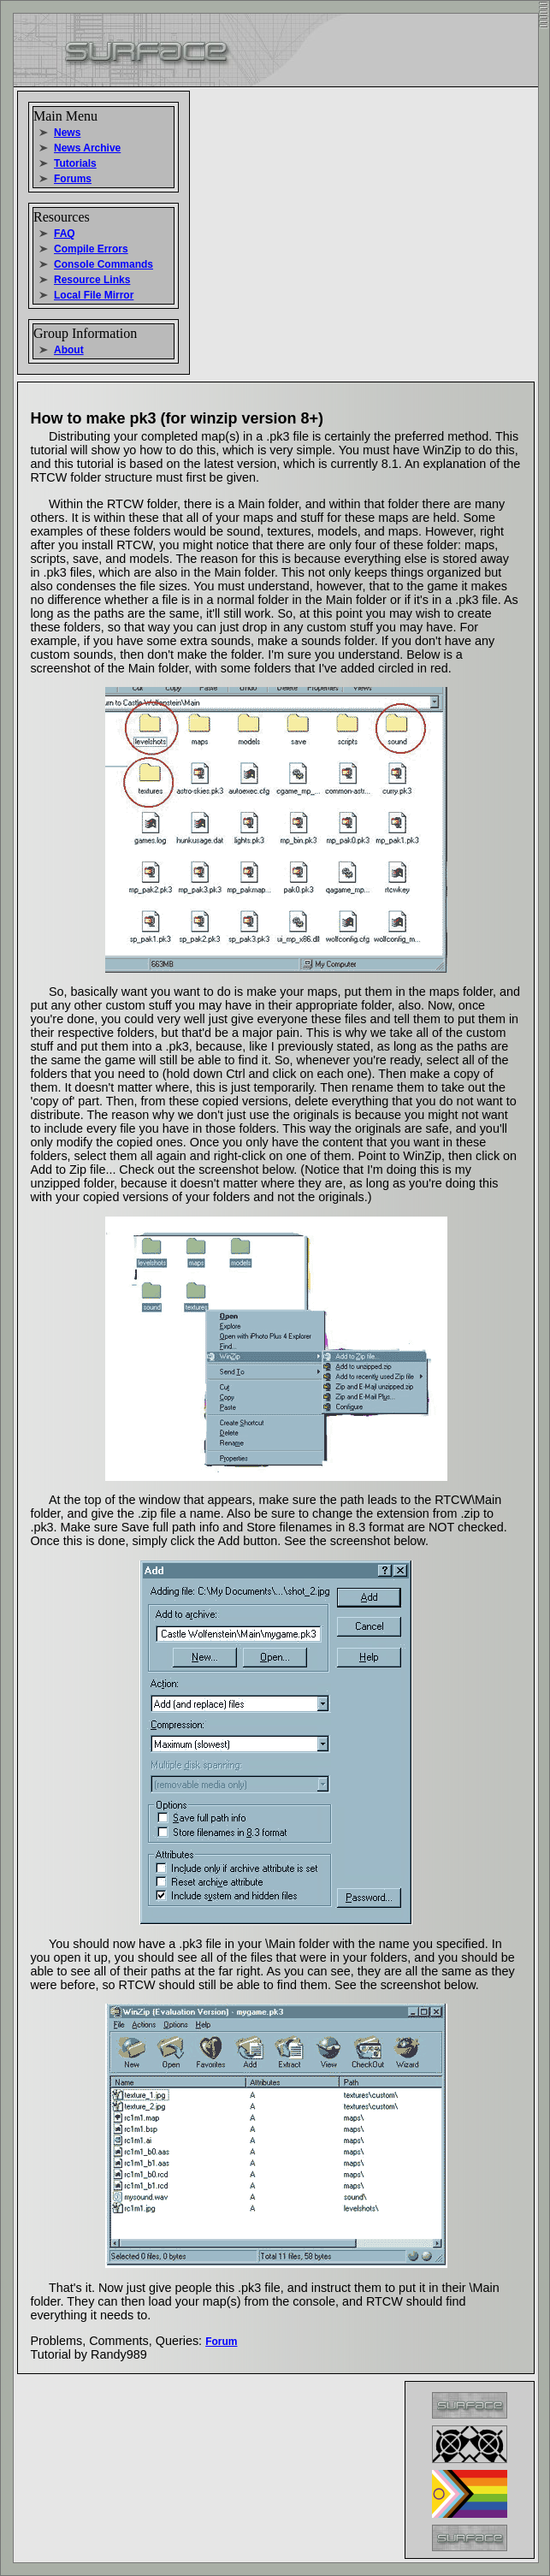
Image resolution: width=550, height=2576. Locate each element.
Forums (73, 179)
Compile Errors (91, 249)
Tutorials (75, 163)
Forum (221, 2342)
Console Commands (103, 264)
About (69, 350)
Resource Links (92, 280)
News (67, 133)
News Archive (87, 148)
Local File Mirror (93, 295)
